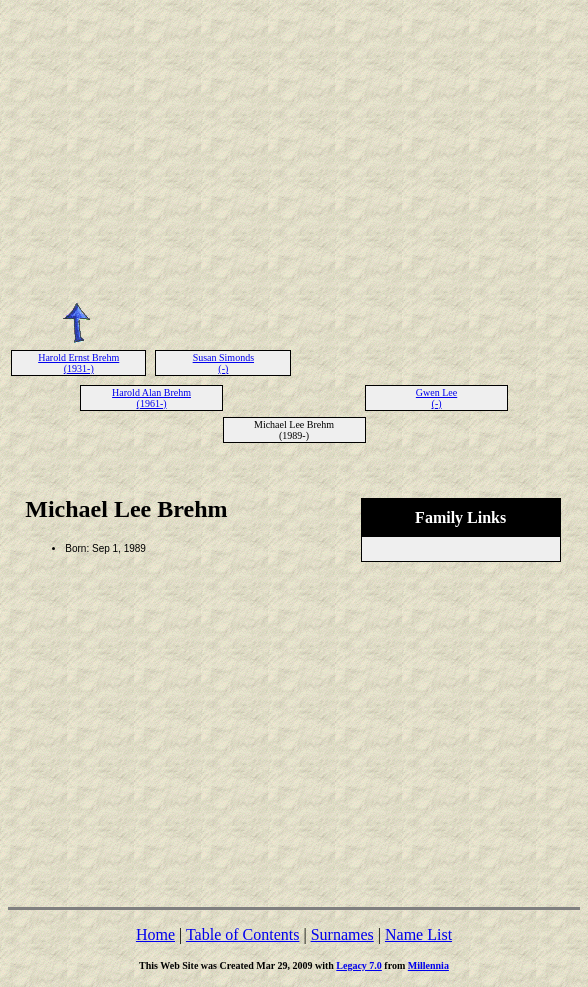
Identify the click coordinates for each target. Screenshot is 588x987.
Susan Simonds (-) (223, 363)
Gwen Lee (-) (436, 398)
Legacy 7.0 (359, 965)
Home (155, 934)
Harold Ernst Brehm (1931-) (78, 363)
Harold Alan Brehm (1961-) (151, 398)
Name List (418, 934)
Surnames (342, 934)
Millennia (428, 965)
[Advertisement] (294, 148)
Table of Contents (243, 934)
